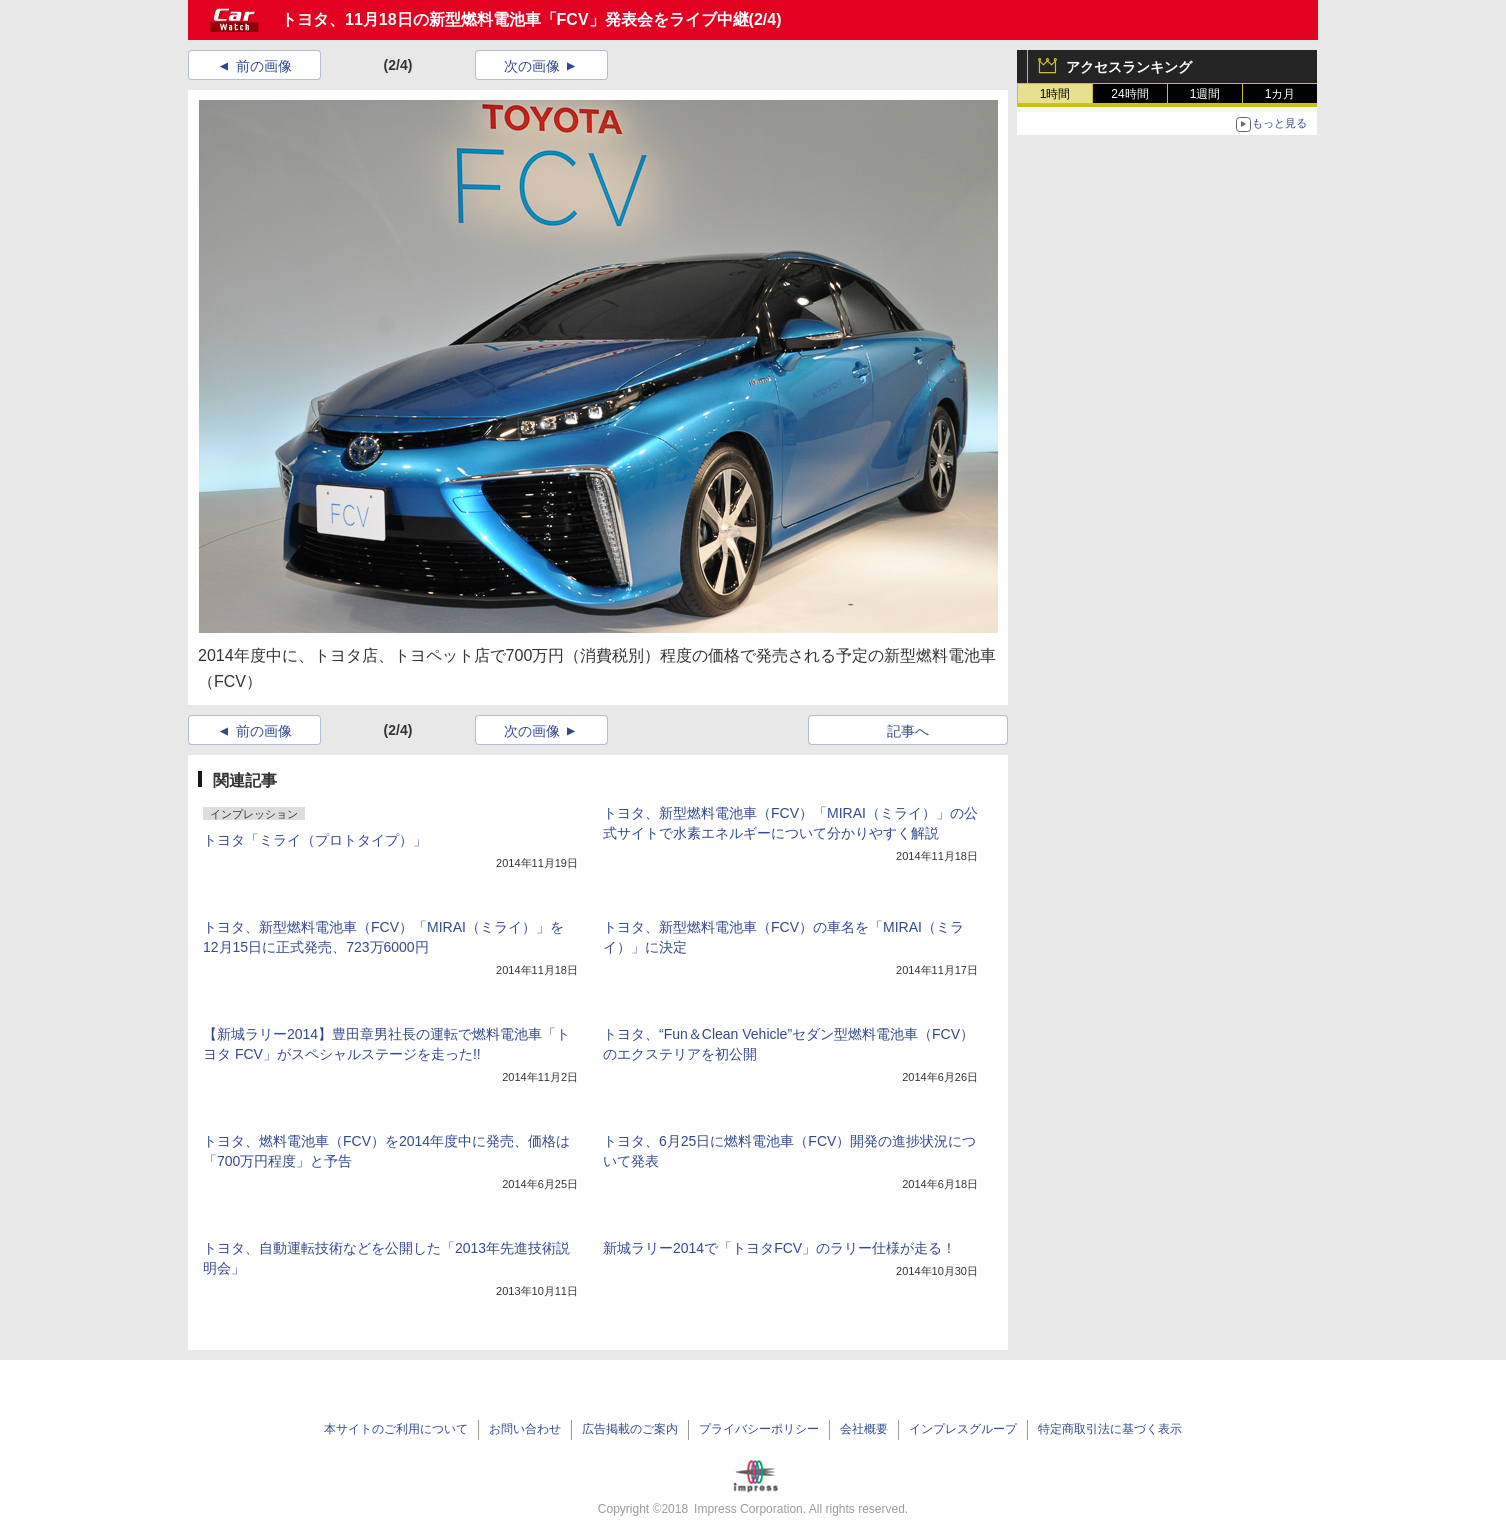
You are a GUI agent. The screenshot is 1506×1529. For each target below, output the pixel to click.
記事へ (908, 731)
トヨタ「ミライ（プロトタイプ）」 (315, 840)
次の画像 (532, 66)
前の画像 (264, 66)
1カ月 (1280, 94)
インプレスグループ (963, 1429)
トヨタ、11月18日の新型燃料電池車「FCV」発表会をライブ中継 (515, 19)
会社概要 (864, 1429)
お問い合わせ (525, 1429)
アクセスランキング (1129, 67)
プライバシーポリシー (759, 1429)
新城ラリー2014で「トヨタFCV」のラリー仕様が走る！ (779, 1248)
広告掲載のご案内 (630, 1429)
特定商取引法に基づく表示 (1110, 1429)
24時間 (1129, 94)
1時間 (1055, 94)
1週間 (1205, 94)
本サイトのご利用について (396, 1429)
